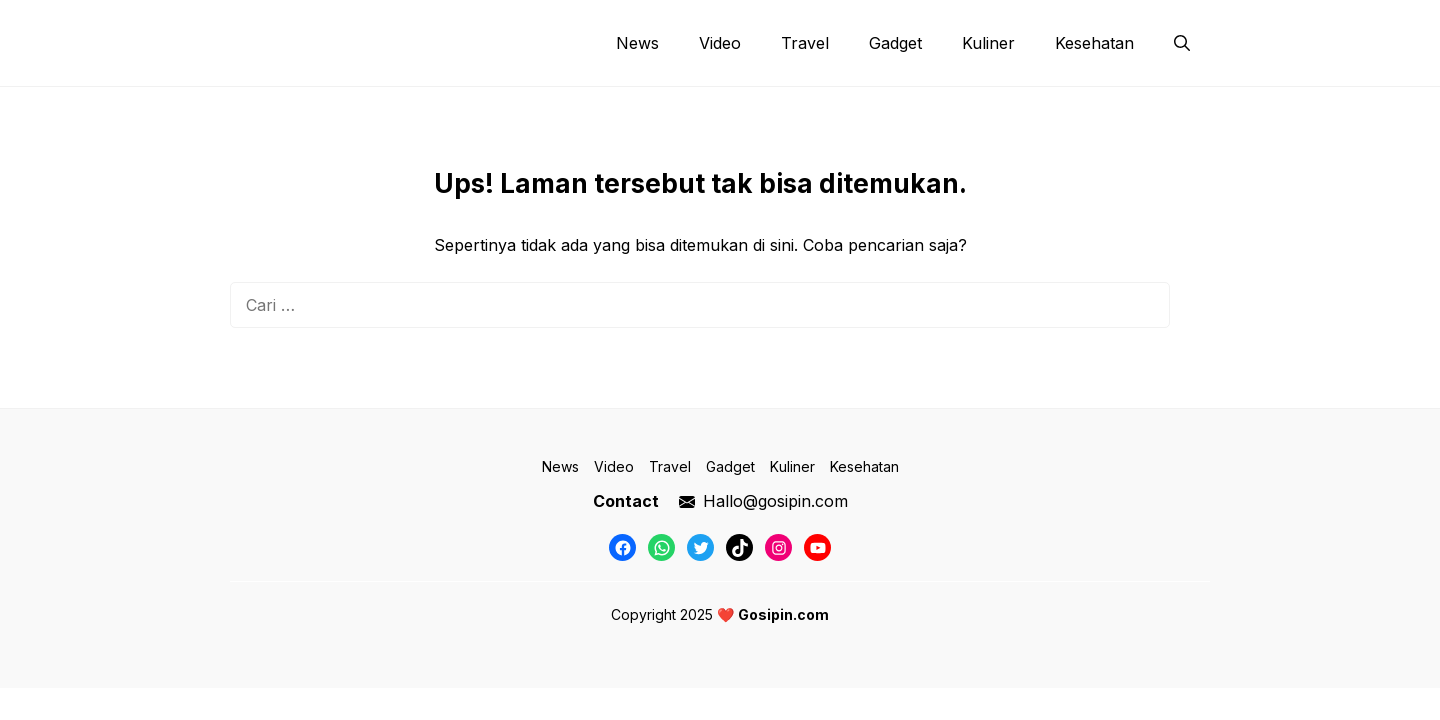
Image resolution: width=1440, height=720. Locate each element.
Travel (805, 43)
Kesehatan (1094, 43)
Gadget (895, 43)
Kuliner (988, 43)
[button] (1182, 43)
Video (720, 43)
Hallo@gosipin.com (775, 501)
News (637, 43)
